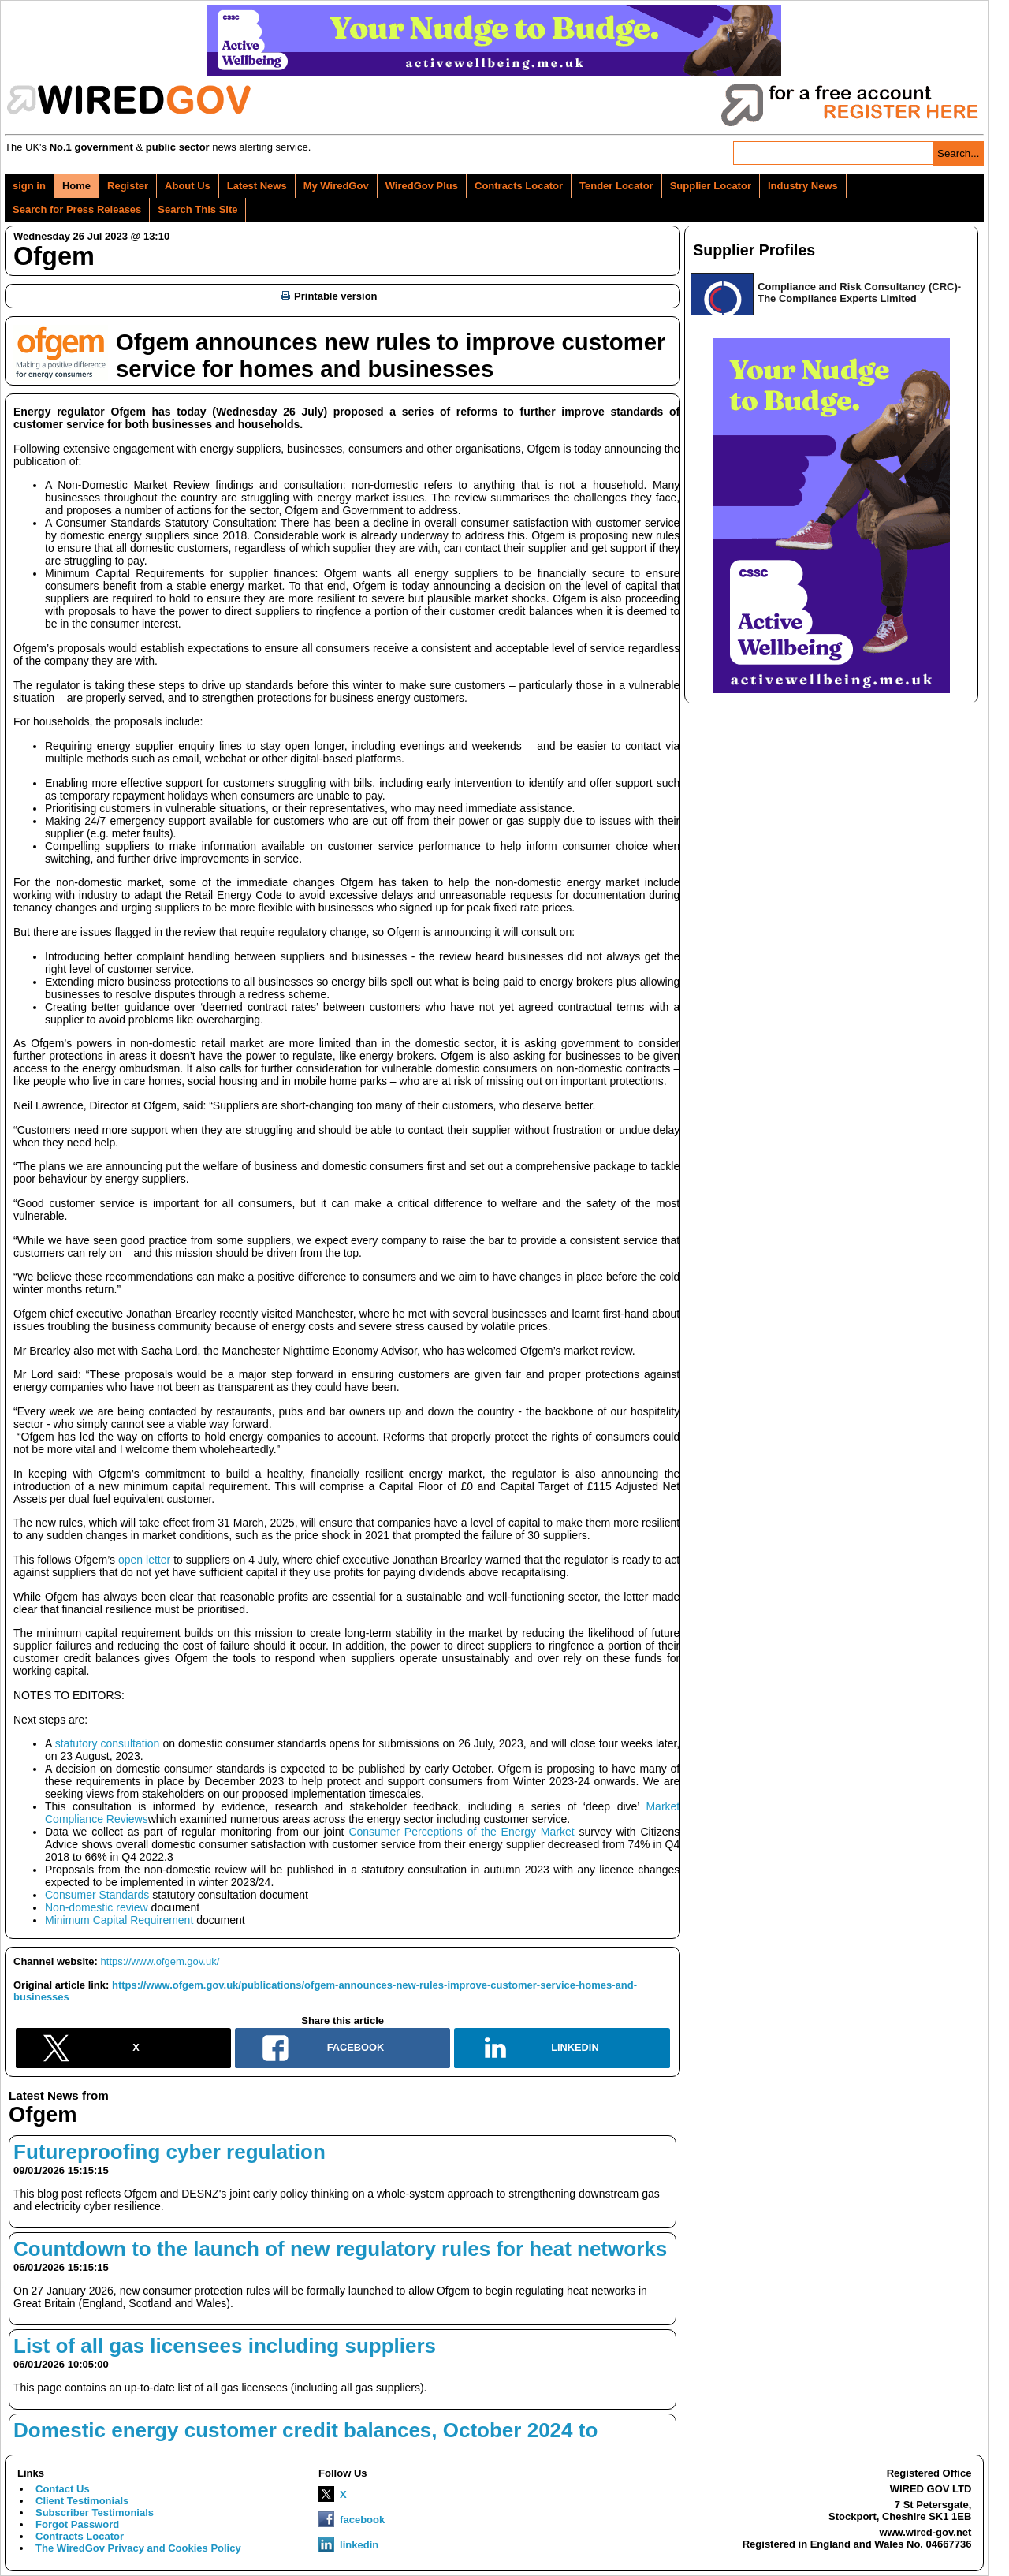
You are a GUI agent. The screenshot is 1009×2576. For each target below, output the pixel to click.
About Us (187, 186)
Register (127, 186)
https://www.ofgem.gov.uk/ (160, 1961)
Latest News (257, 186)
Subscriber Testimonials (94, 2512)
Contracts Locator (519, 186)
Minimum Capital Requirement (119, 1920)
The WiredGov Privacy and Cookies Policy (138, 2548)
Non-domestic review (96, 1907)
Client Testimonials (81, 2501)
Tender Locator (616, 186)
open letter (144, 1559)
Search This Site (197, 209)
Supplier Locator (710, 186)
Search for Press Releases (77, 209)
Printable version (329, 296)
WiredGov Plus (421, 186)
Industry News (803, 186)
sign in (29, 186)
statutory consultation (107, 1743)
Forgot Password (77, 2524)
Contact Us (62, 2489)
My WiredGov (336, 186)
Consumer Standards (97, 1894)
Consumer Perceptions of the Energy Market (461, 1831)
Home (76, 186)
